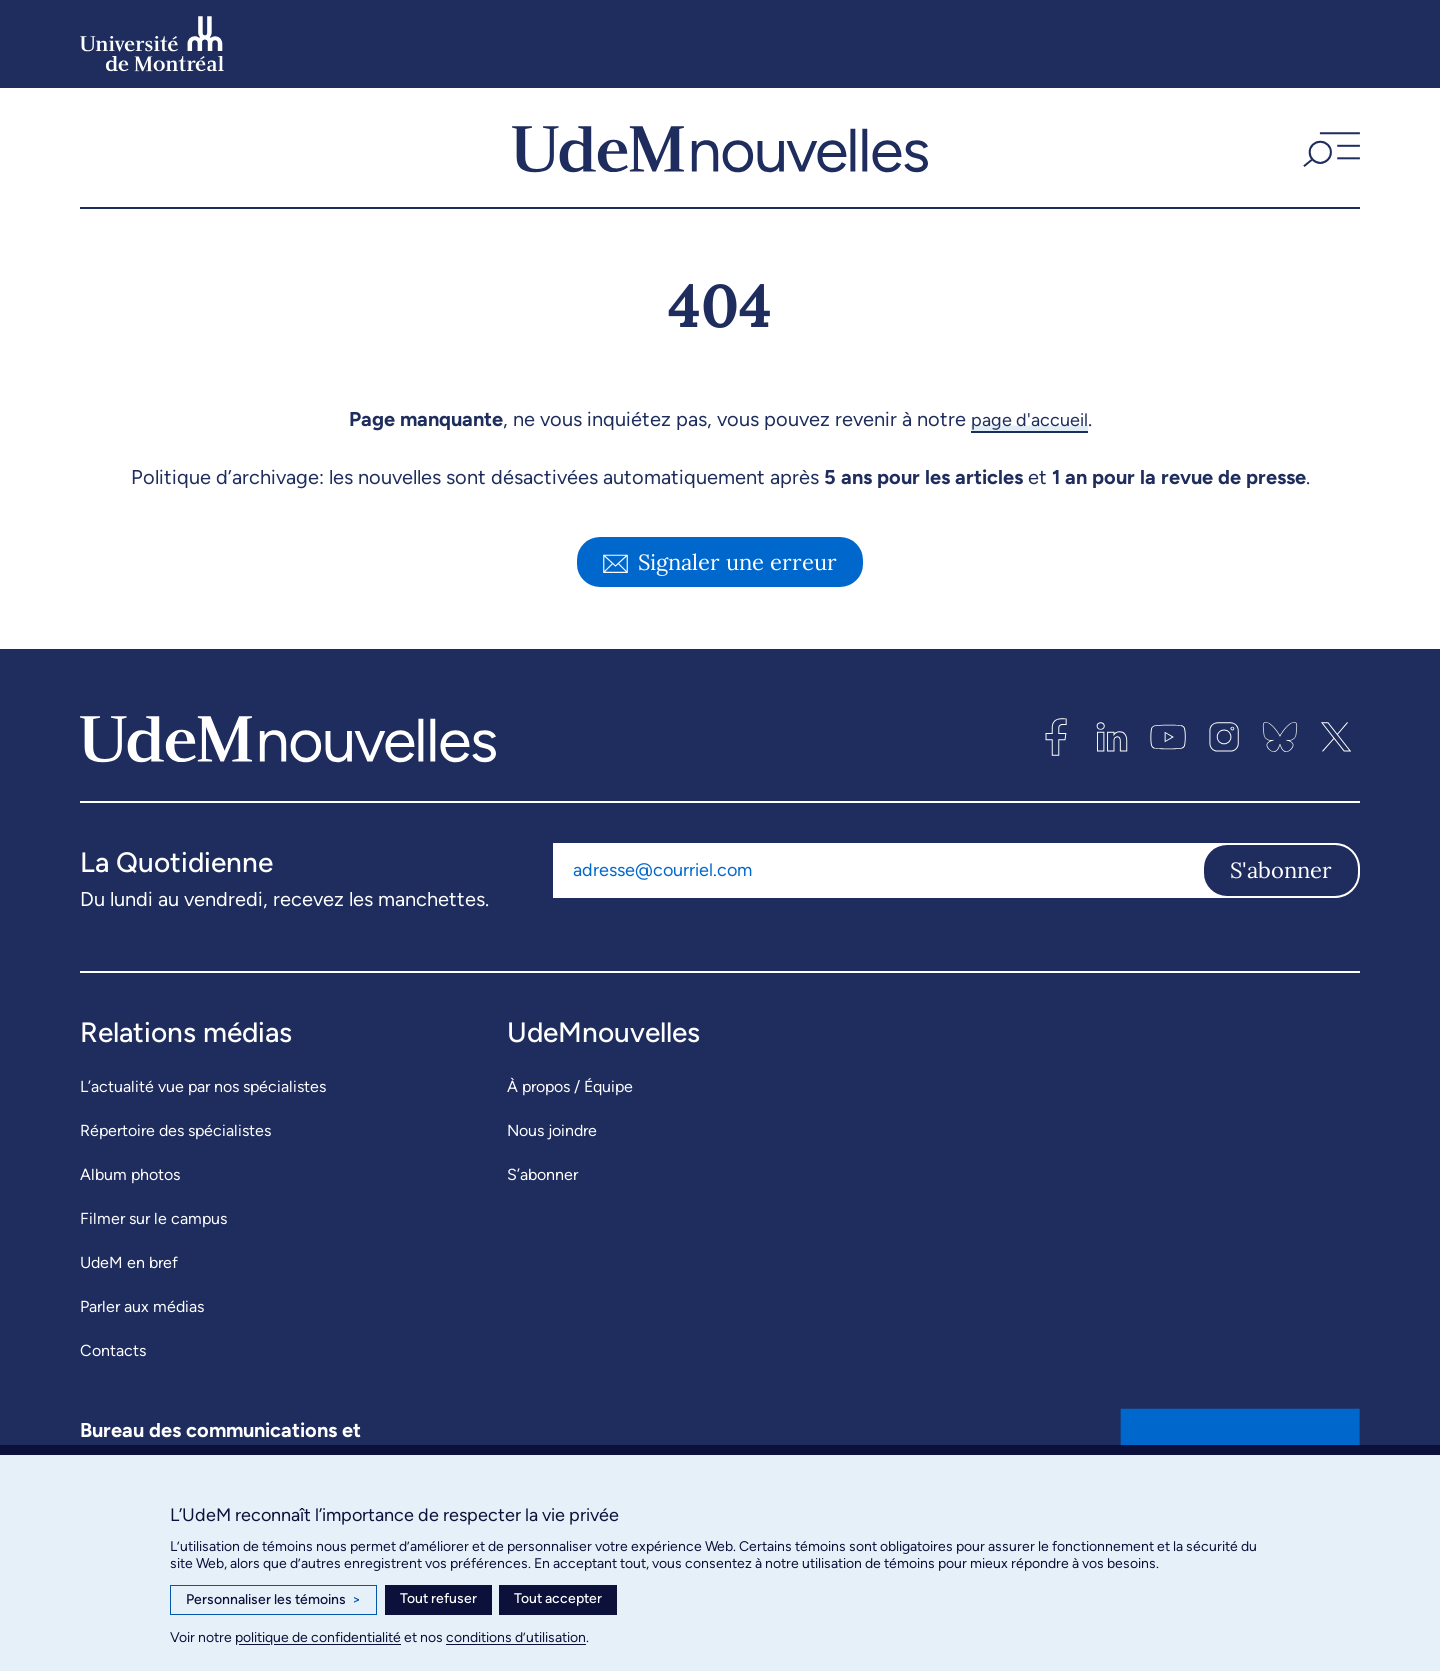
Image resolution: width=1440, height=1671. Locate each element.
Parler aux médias (142, 1329)
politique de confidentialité (318, 1637)
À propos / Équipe (570, 1109)
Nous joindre (552, 1153)
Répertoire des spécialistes (175, 1153)
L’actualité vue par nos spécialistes (203, 1109)
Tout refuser (438, 1598)
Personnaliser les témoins (273, 1600)
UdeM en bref (129, 1285)
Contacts (113, 1373)
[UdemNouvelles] (720, 159)
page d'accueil (1029, 442)
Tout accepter (558, 1598)
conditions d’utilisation (516, 1637)
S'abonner (1281, 893)
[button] (1329, 159)
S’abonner (542, 1197)
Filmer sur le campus (153, 1241)
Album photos (130, 1197)
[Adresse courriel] (877, 893)
